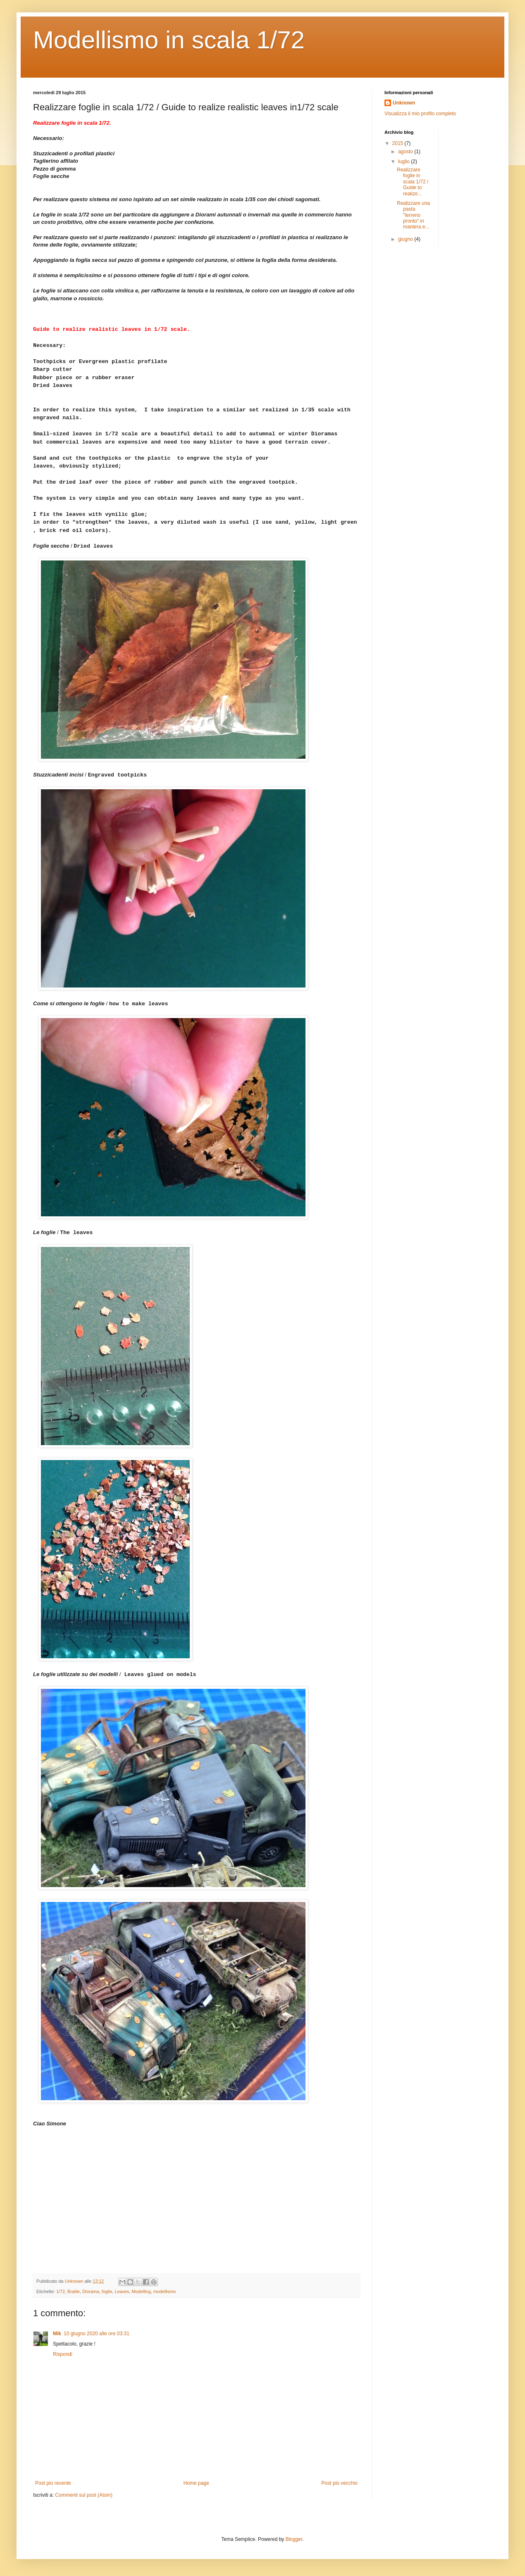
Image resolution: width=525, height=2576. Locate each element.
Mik (57, 2333)
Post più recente (53, 2483)
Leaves (122, 2291)
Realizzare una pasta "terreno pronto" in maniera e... (413, 215)
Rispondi (62, 2354)
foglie (107, 2291)
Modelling (141, 2291)
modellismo (164, 2291)
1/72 (60, 2291)
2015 (398, 143)
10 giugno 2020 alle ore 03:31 (96, 2333)
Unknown (404, 103)
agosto (406, 151)
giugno (406, 239)
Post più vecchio (340, 2483)
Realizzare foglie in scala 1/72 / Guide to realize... (412, 182)
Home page (196, 2483)
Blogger (294, 2539)
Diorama (90, 2291)
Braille (73, 2291)
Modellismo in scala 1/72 (169, 40)
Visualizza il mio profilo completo (420, 113)
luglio (404, 161)
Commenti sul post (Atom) (83, 2495)
